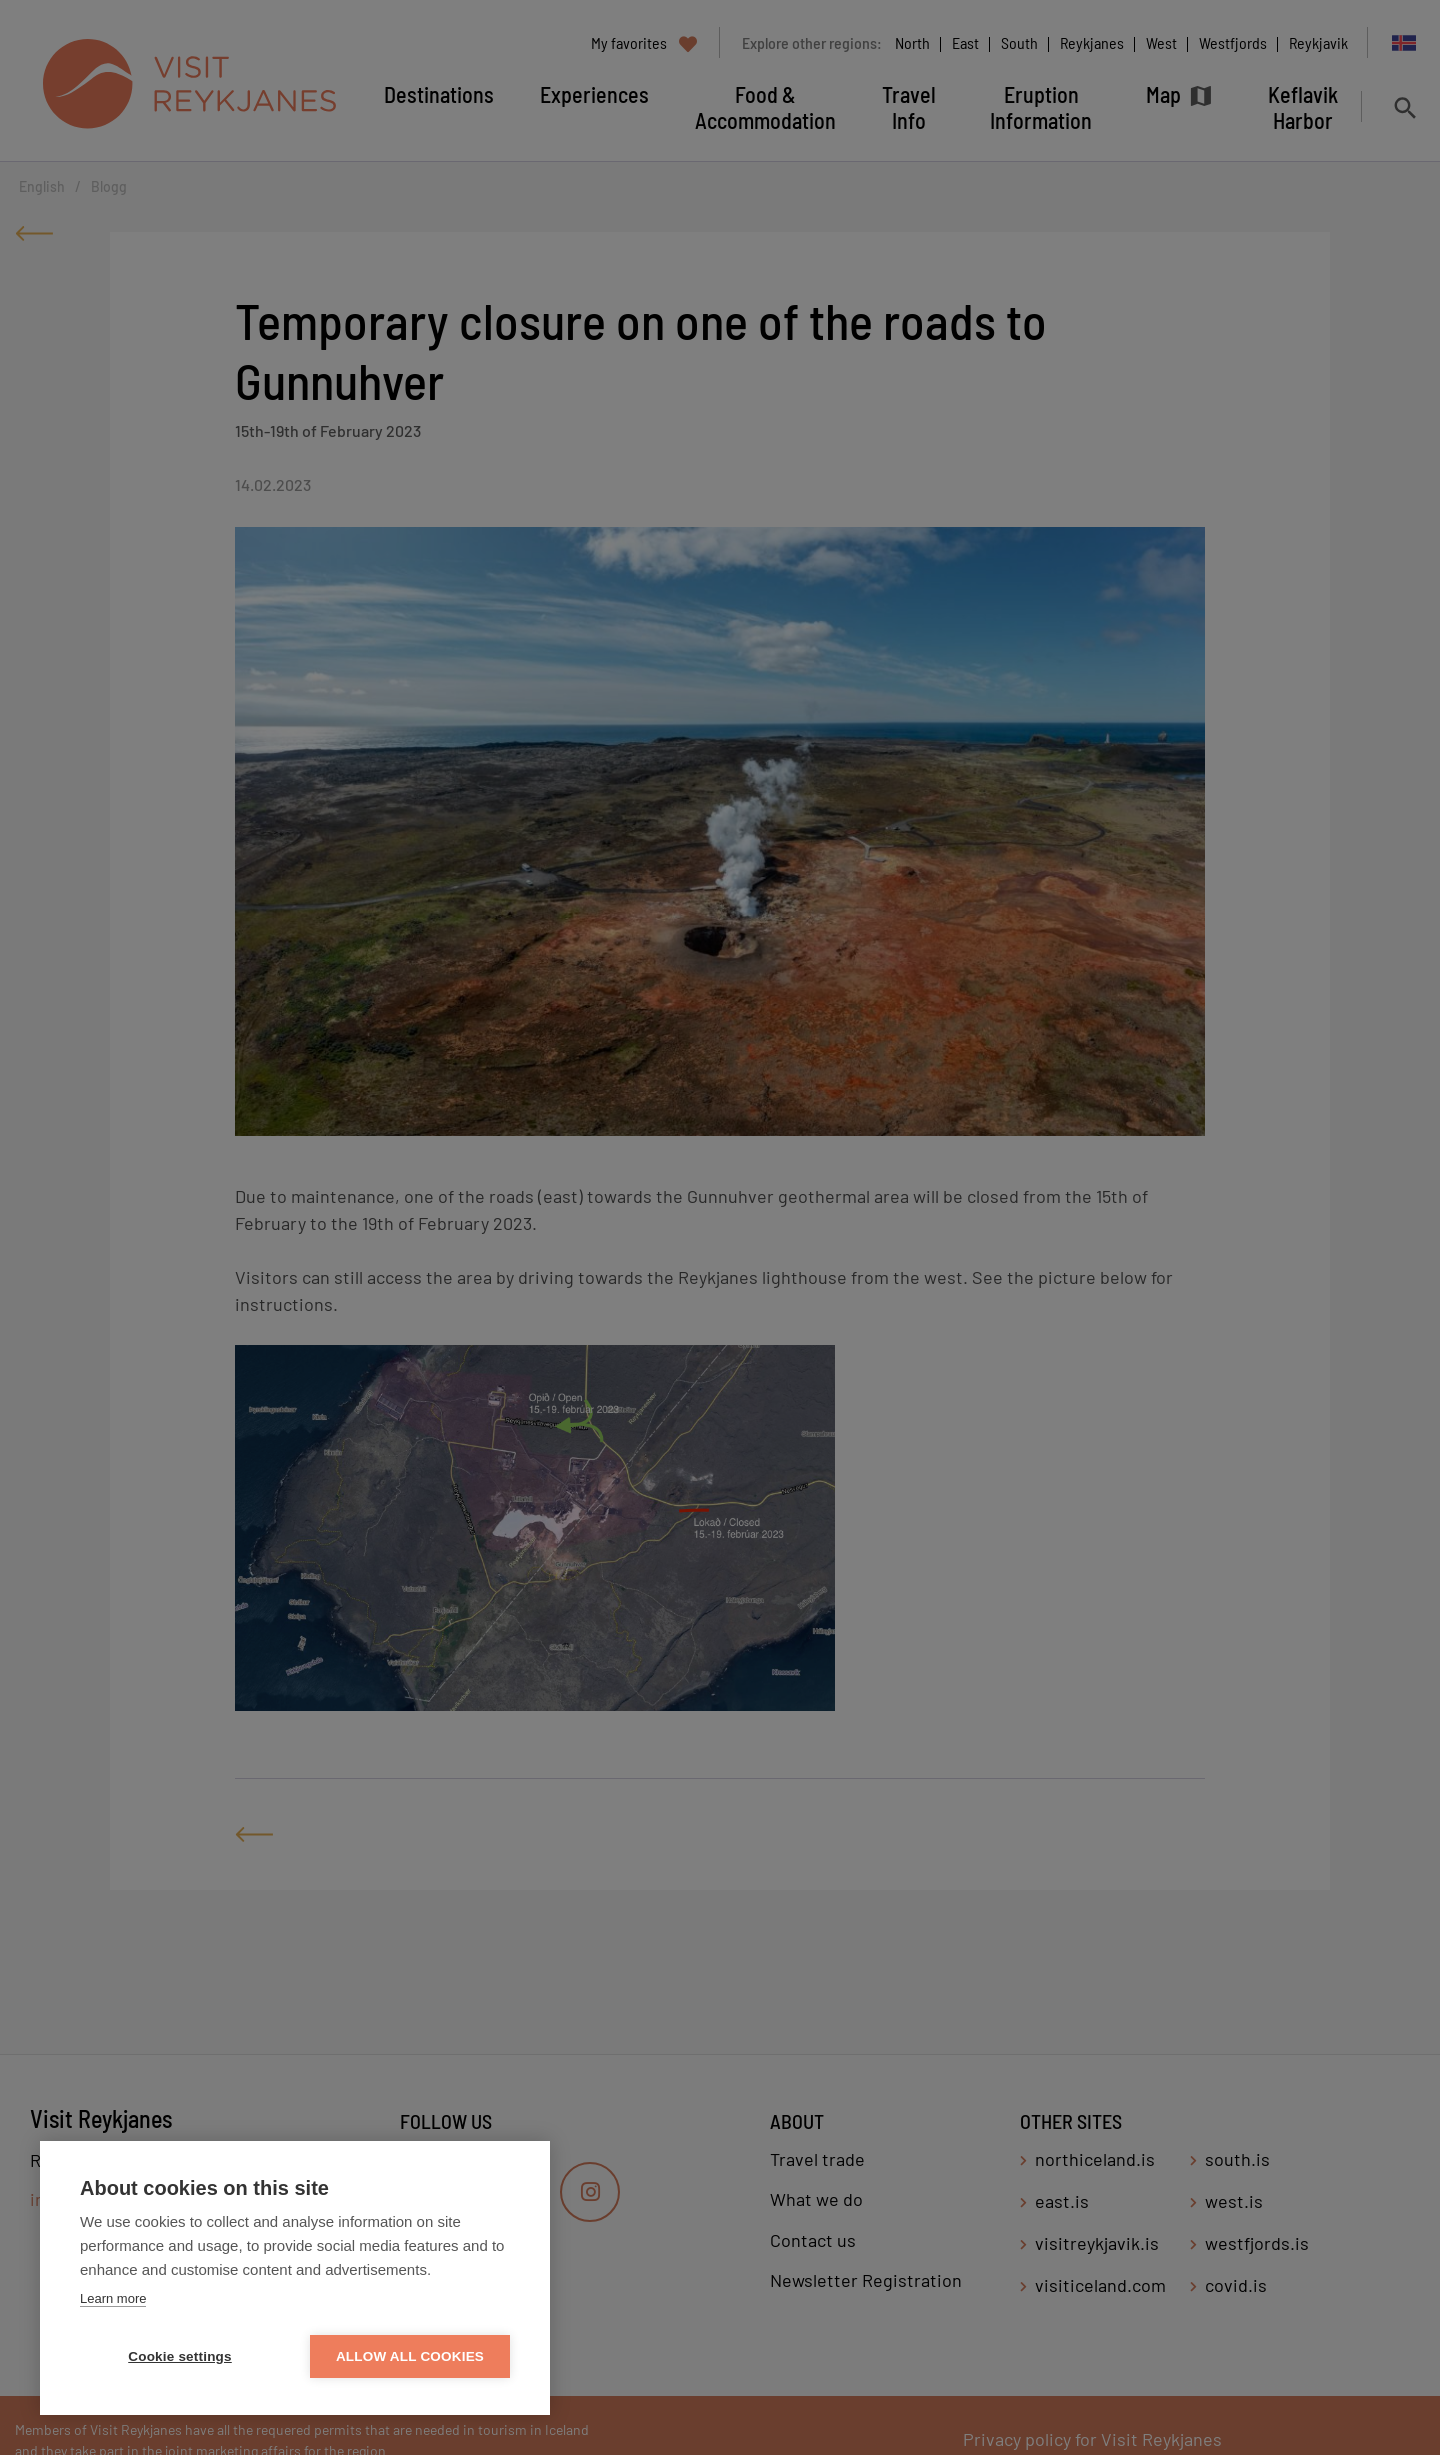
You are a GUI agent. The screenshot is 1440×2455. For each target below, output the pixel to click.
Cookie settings (180, 2356)
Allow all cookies (410, 2356)
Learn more (113, 2298)
